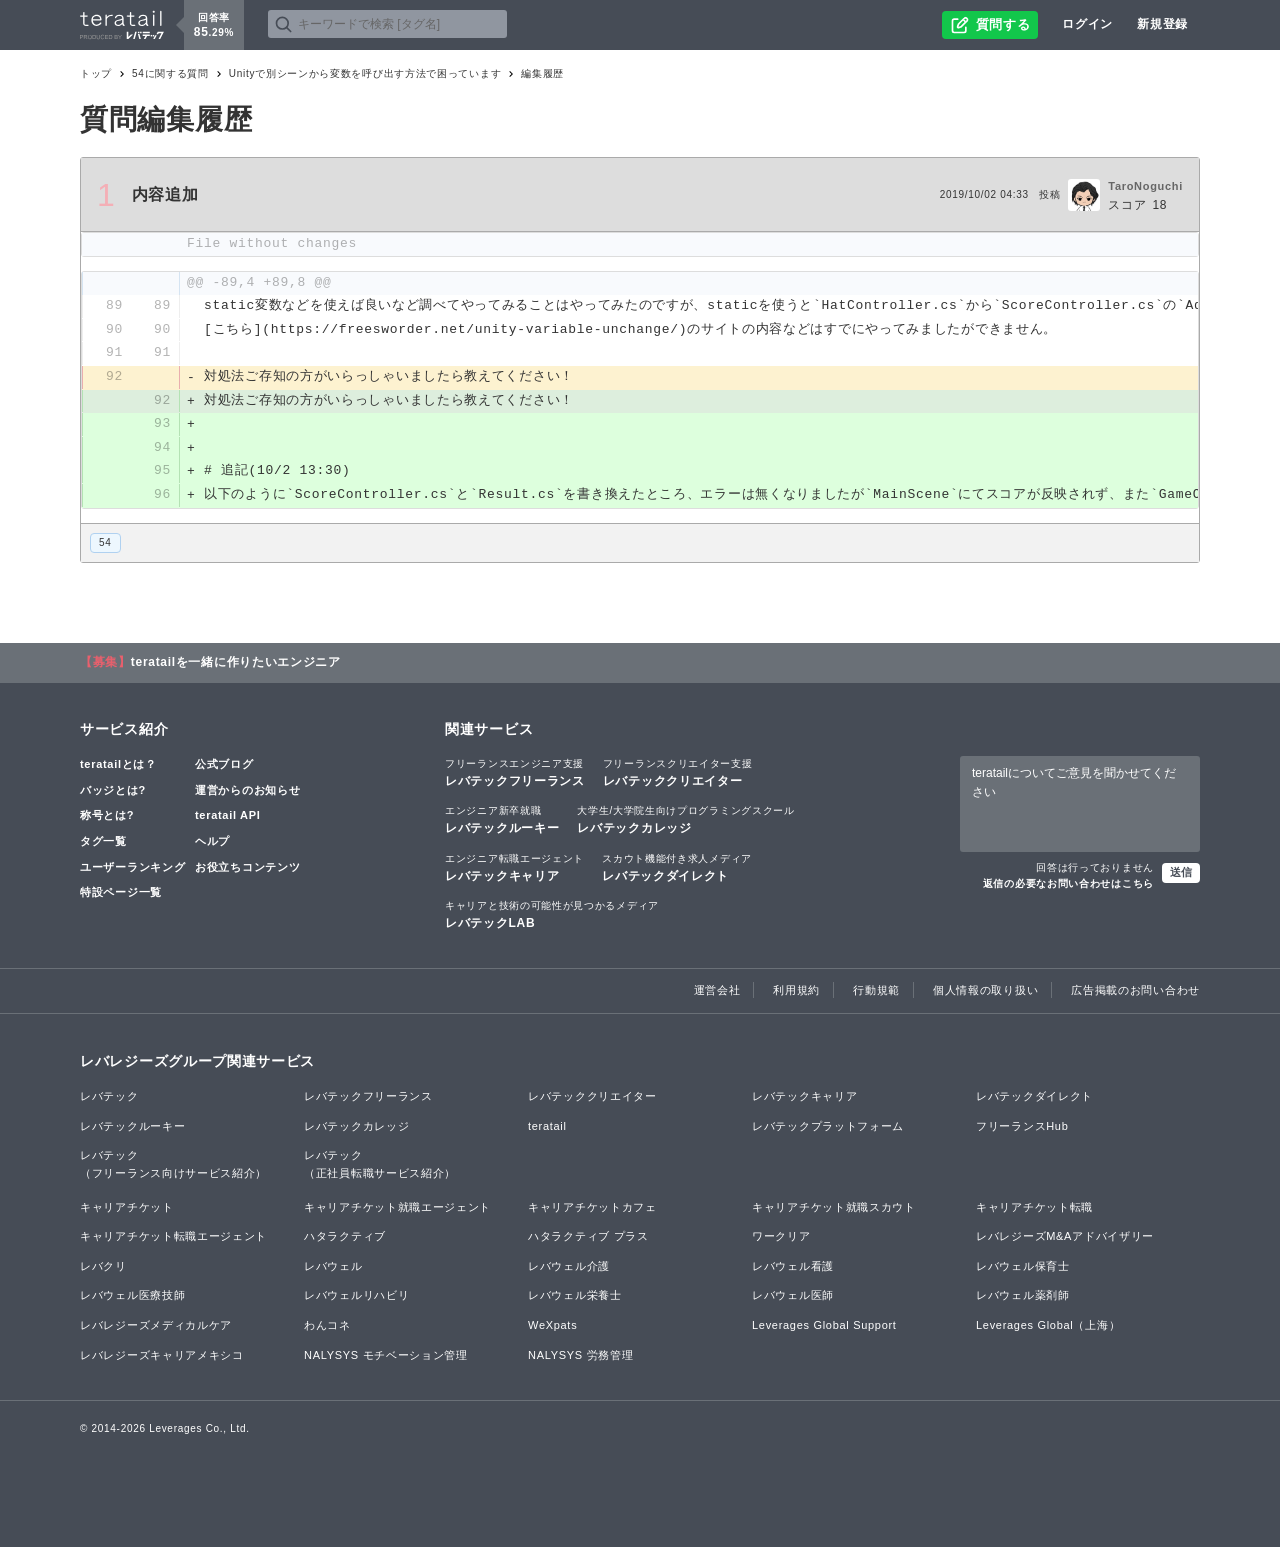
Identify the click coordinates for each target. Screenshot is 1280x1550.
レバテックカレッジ (685, 822)
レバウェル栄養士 (575, 1298)
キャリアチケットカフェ (592, 1209)
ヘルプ (212, 843)
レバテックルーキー (502, 822)
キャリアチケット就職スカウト (834, 1209)
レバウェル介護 (569, 1268)
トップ (96, 73)
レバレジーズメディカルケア (156, 1327)
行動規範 (876, 992)
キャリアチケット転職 (1034, 1209)
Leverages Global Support (824, 1327)
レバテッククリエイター (678, 775)
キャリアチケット (127, 1209)
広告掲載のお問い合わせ (1135, 992)
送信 (1181, 874)
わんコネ (327, 1327)
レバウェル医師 (793, 1298)
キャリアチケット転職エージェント (173, 1239)
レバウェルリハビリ (356, 1298)
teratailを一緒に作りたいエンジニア (236, 665)
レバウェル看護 (793, 1268)
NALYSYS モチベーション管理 (386, 1357)
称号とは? (107, 818)
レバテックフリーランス (515, 775)
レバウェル (333, 1268)
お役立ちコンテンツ (247, 869)
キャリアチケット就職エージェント (397, 1209)
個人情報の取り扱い (985, 992)
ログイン (1087, 24)
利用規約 (796, 992)
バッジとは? (113, 792)
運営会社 (717, 992)
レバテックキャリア (514, 869)
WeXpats (552, 1327)
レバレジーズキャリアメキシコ (162, 1357)
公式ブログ (224, 767)
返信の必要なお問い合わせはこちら (1068, 885)
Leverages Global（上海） (1048, 1327)
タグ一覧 (103, 843)
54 (105, 544)
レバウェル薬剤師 (1023, 1298)
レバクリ (103, 1268)
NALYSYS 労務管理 (580, 1357)
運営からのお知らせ (247, 792)
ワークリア (781, 1239)
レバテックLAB (552, 916)
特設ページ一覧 (121, 894)
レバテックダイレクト (677, 869)
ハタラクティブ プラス (588, 1239)
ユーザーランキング (132, 869)
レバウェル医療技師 (132, 1298)
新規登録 (1162, 24)
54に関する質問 (170, 73)
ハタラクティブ (345, 1239)
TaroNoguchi (1145, 186)
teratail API (227, 818)
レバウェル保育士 (1023, 1268)
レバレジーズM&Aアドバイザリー (1065, 1239)
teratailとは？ (118, 767)
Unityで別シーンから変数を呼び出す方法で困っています (365, 73)
